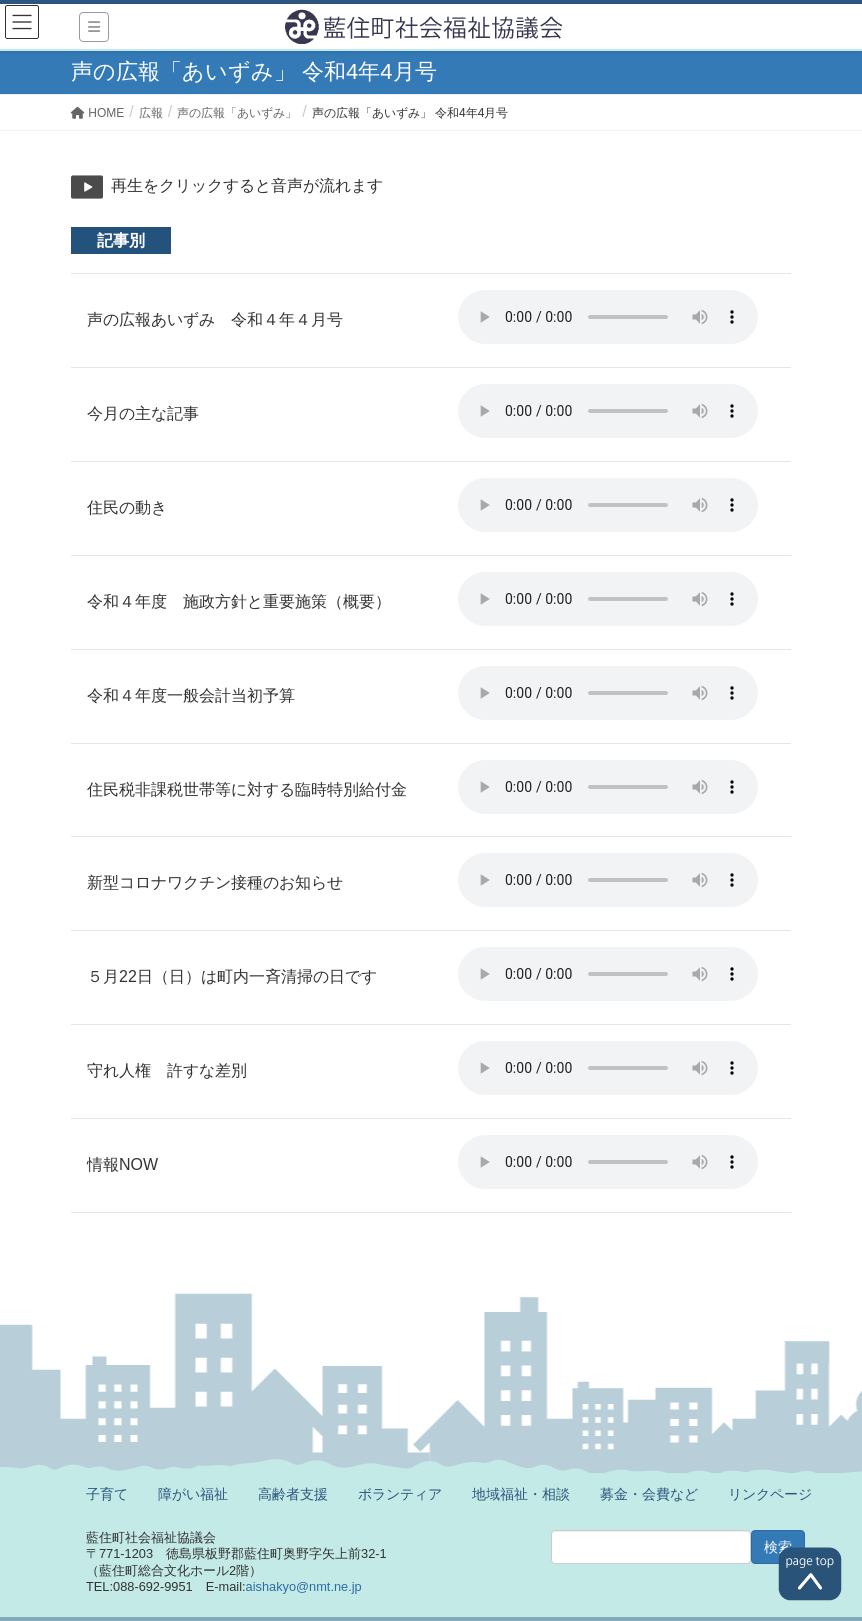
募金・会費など (649, 1494)
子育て (107, 1494)
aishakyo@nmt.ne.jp (304, 1586)
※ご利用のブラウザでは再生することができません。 (608, 317)
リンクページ (770, 1494)
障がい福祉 (193, 1494)
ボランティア (400, 1494)
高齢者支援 (293, 1494)
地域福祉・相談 (521, 1494)
